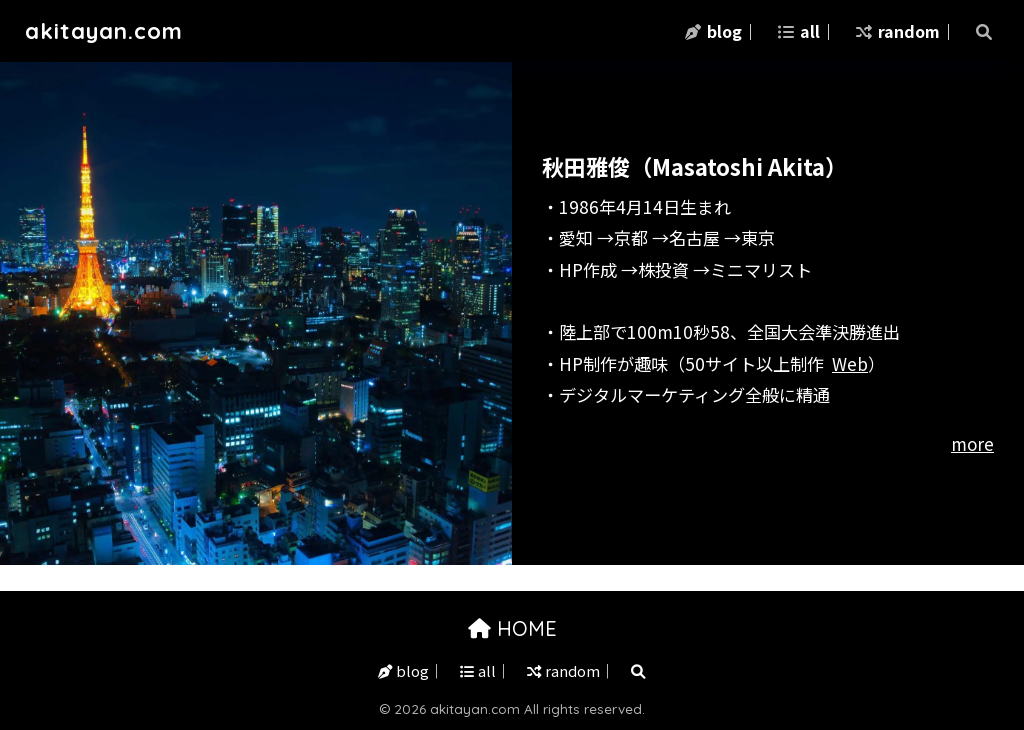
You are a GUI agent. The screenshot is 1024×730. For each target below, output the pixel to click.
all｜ (807, 31)
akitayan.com (105, 30)
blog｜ (721, 31)
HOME (512, 628)
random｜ (906, 31)
